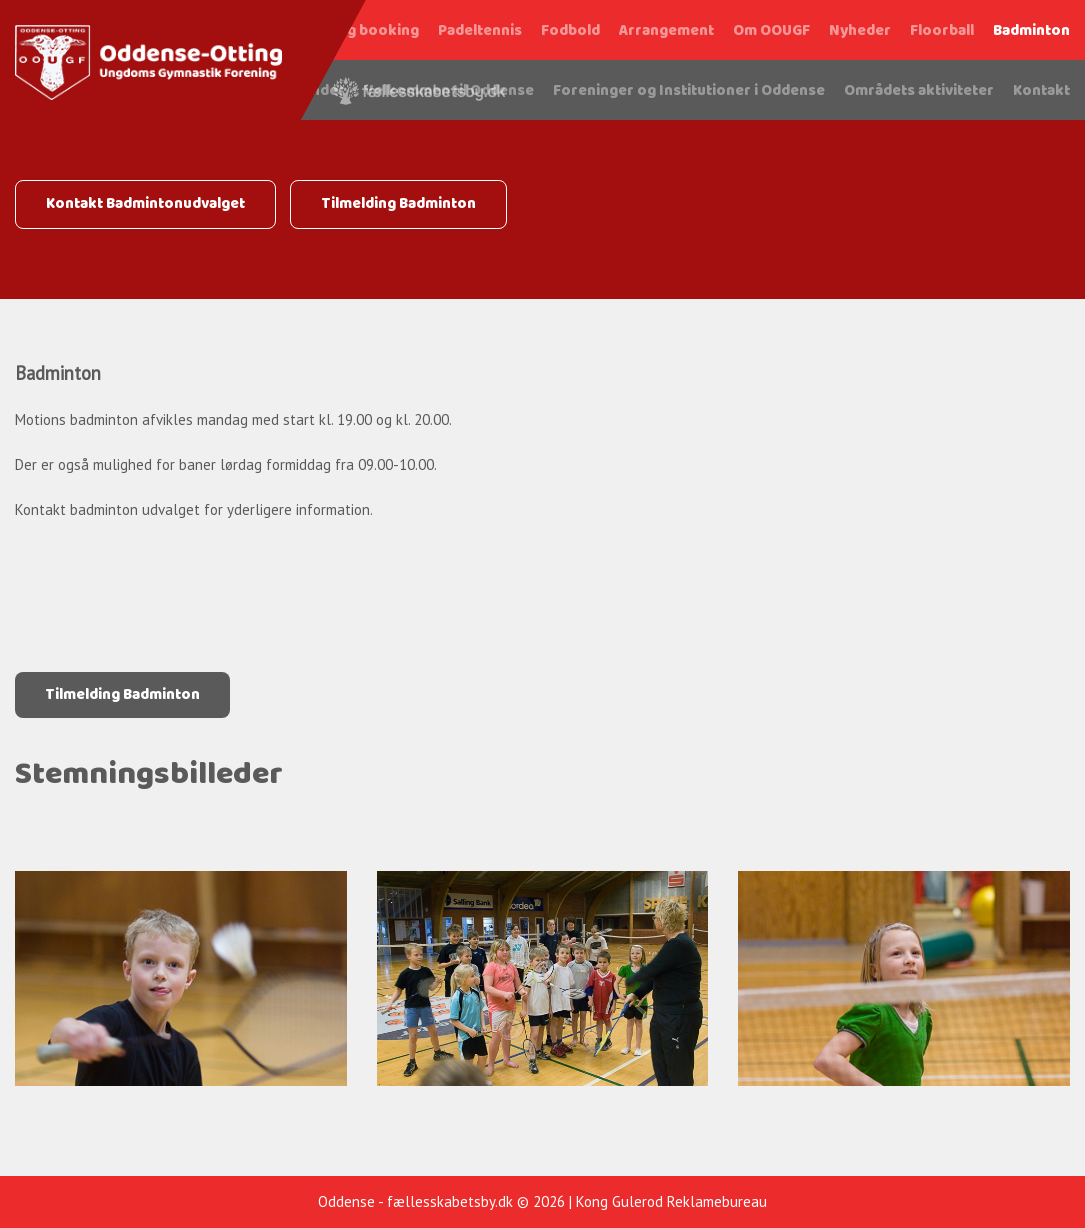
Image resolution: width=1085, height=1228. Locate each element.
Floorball (942, 31)
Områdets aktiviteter (919, 91)
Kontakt (1041, 91)
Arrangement (666, 31)
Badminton (1031, 31)
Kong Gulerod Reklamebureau (671, 1201)
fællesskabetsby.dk (450, 1201)
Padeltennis (480, 31)
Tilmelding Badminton (398, 204)
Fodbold (570, 31)
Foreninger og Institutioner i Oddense (689, 91)
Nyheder (860, 31)
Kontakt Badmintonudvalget (145, 204)
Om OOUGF (771, 31)
